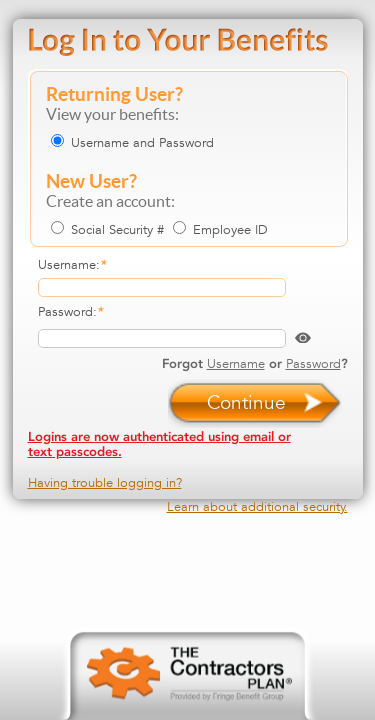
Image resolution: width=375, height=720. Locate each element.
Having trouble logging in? (105, 482)
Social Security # (117, 229)
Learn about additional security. (257, 506)
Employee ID (230, 229)
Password (313, 363)
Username (236, 363)
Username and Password (142, 142)
